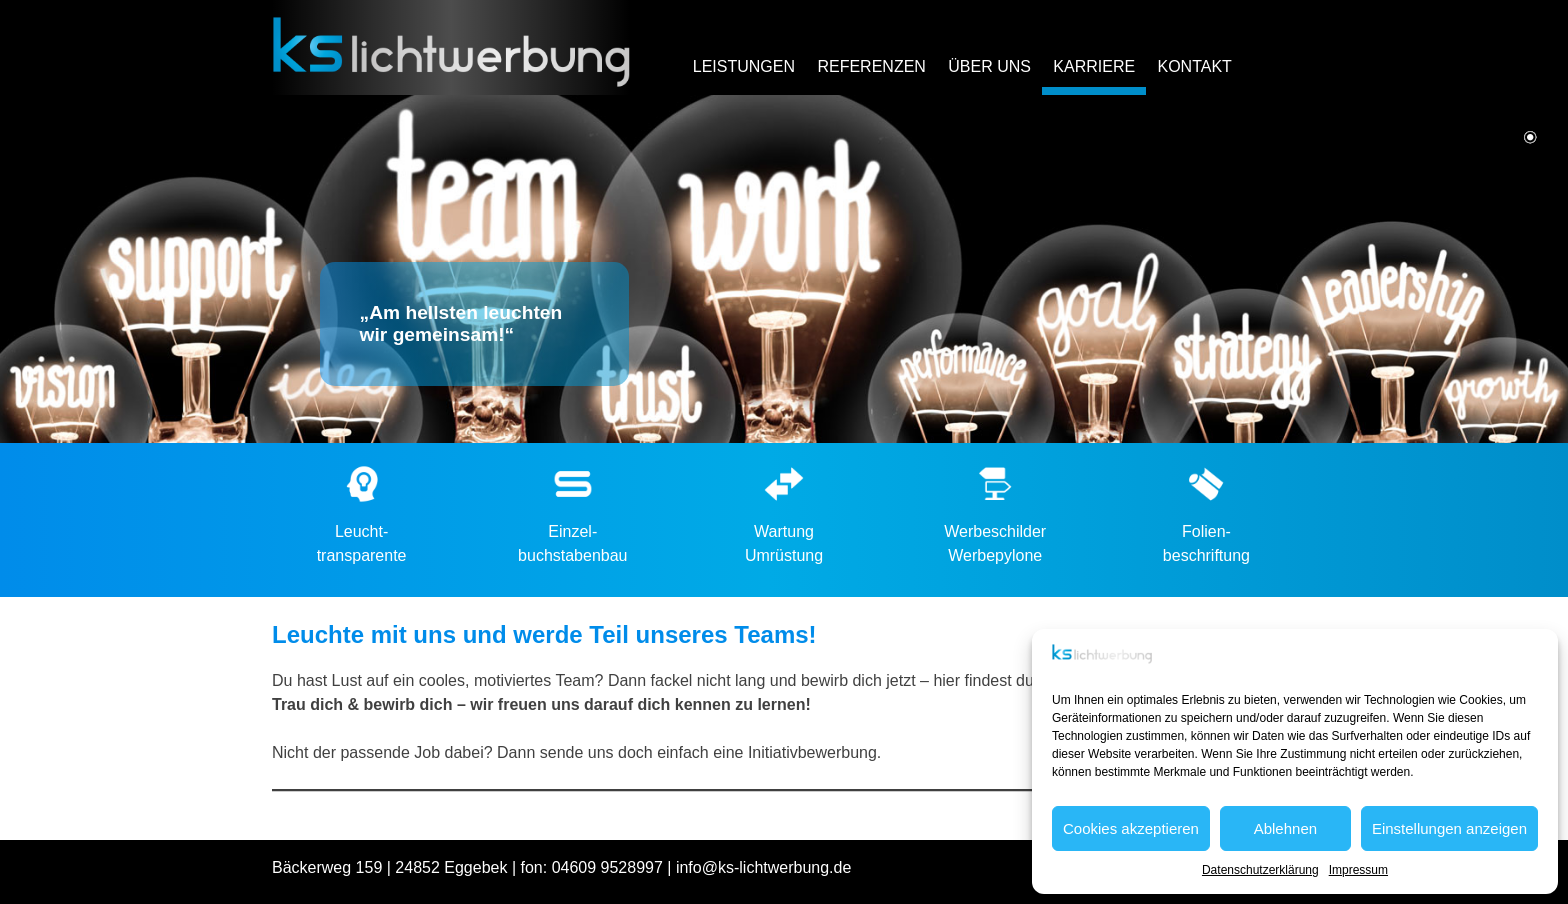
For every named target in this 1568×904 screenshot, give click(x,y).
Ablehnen (1285, 828)
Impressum (1358, 870)
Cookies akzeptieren (1131, 828)
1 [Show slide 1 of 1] (1530, 139)
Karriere (1094, 66)
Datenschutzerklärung (1260, 870)
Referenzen (871, 66)
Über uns (989, 66)
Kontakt (1194, 66)
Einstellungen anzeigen (1449, 828)
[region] (784, 269)
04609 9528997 (607, 867)
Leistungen (744, 66)
